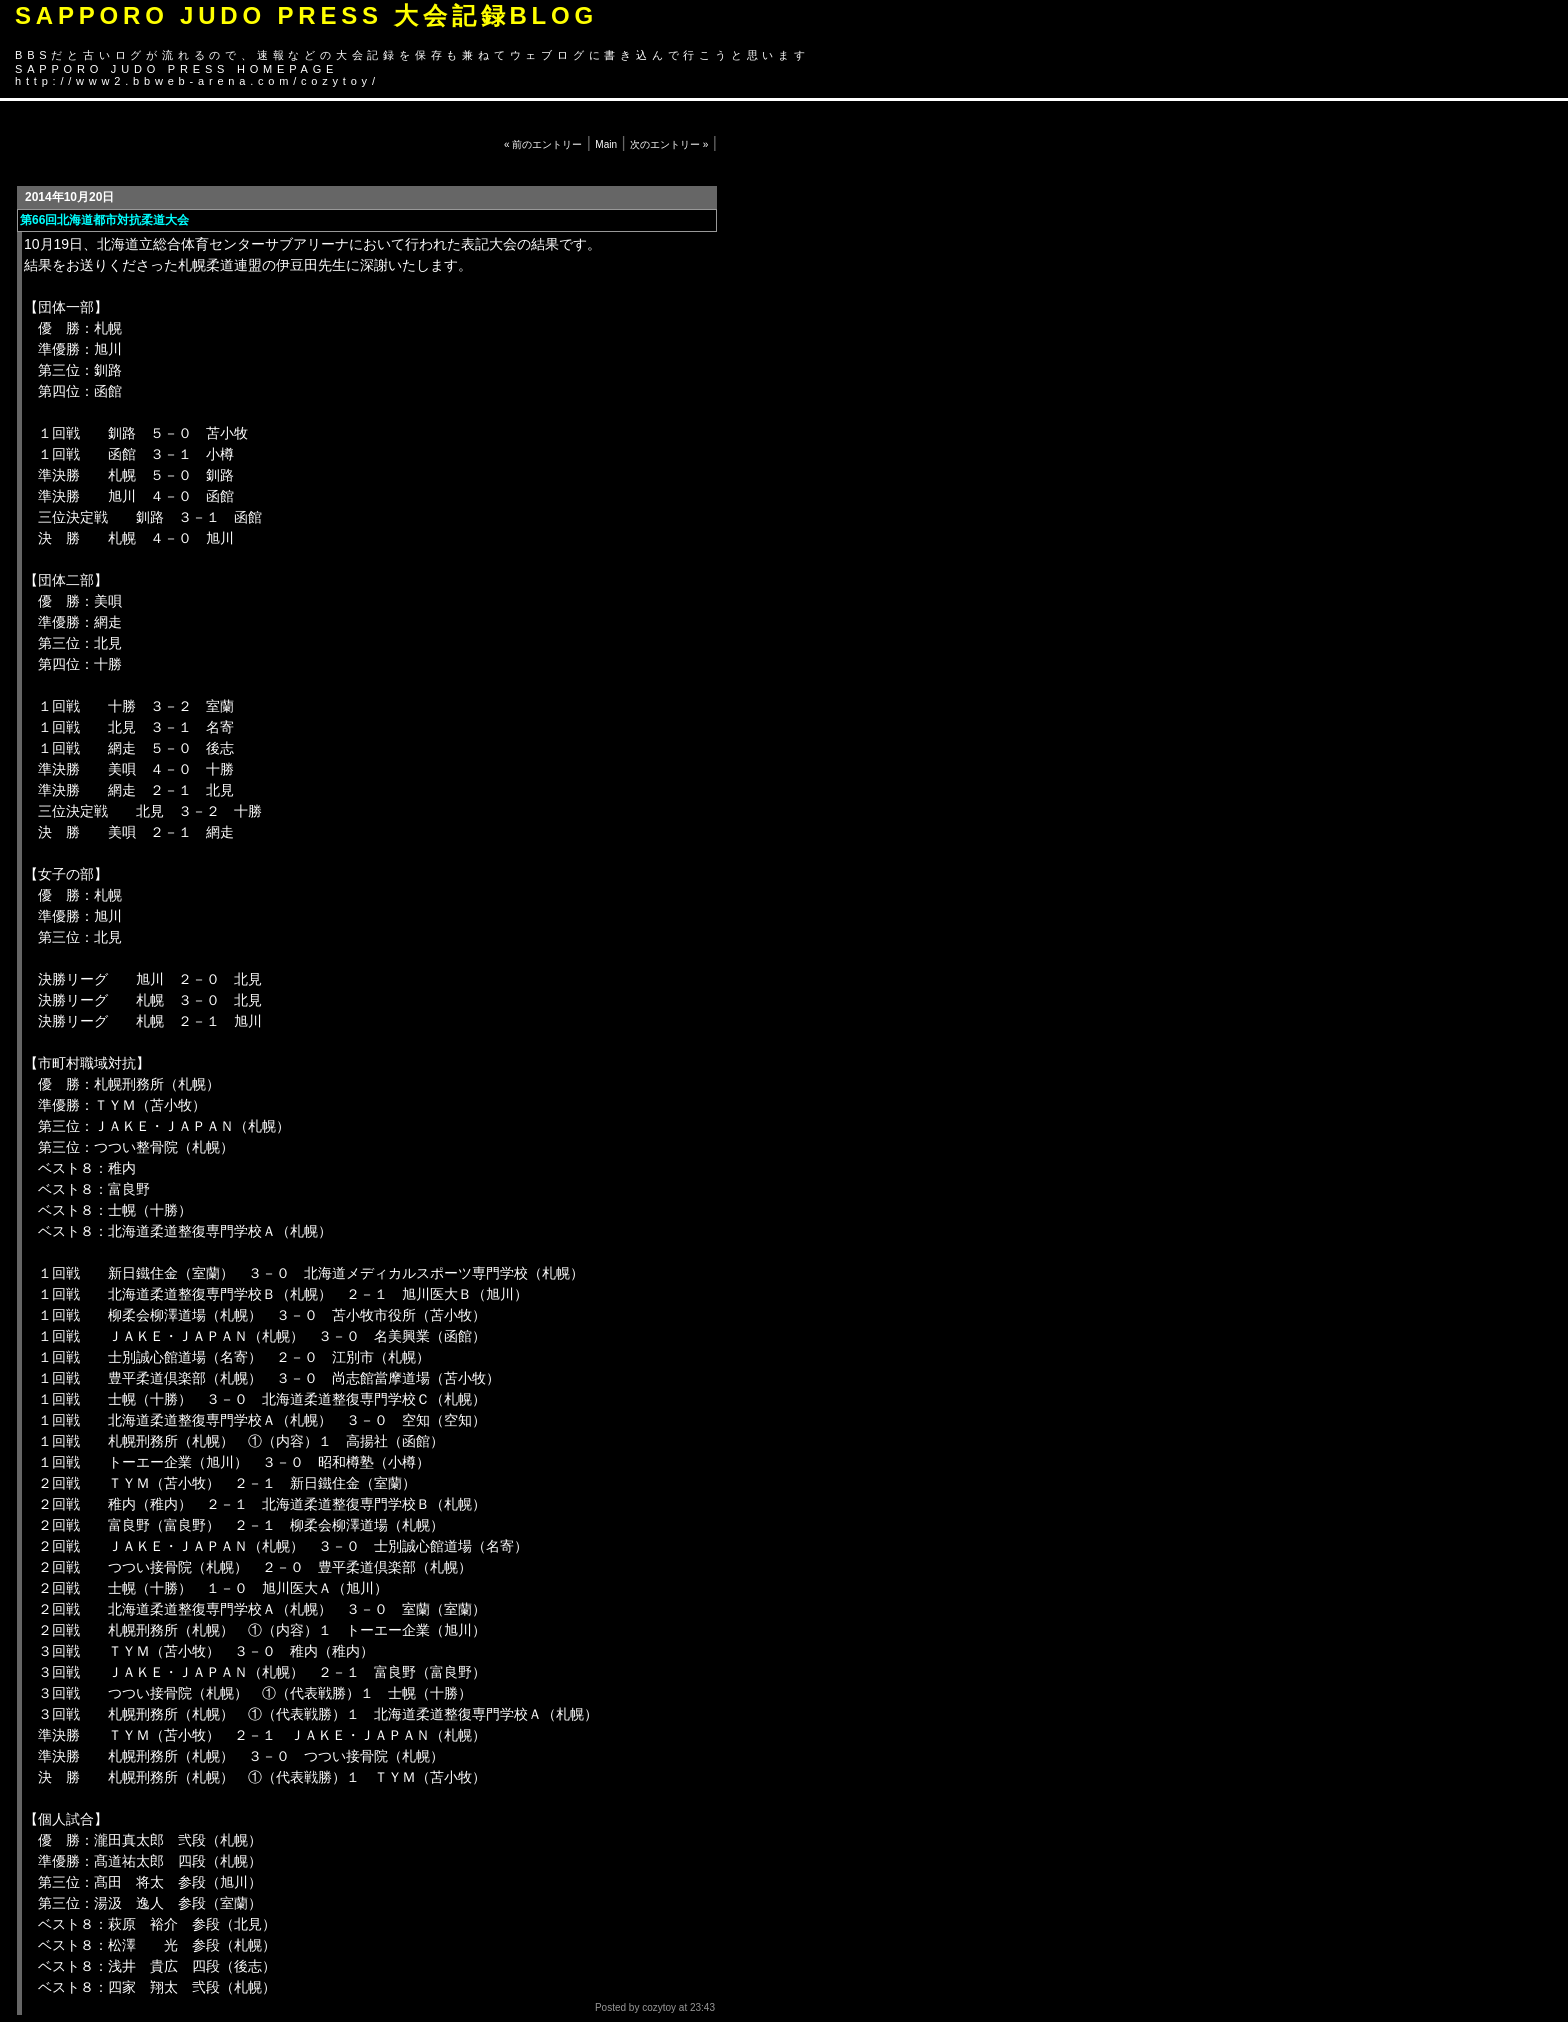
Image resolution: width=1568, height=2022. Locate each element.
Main (606, 144)
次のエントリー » (669, 144)
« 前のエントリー (543, 144)
